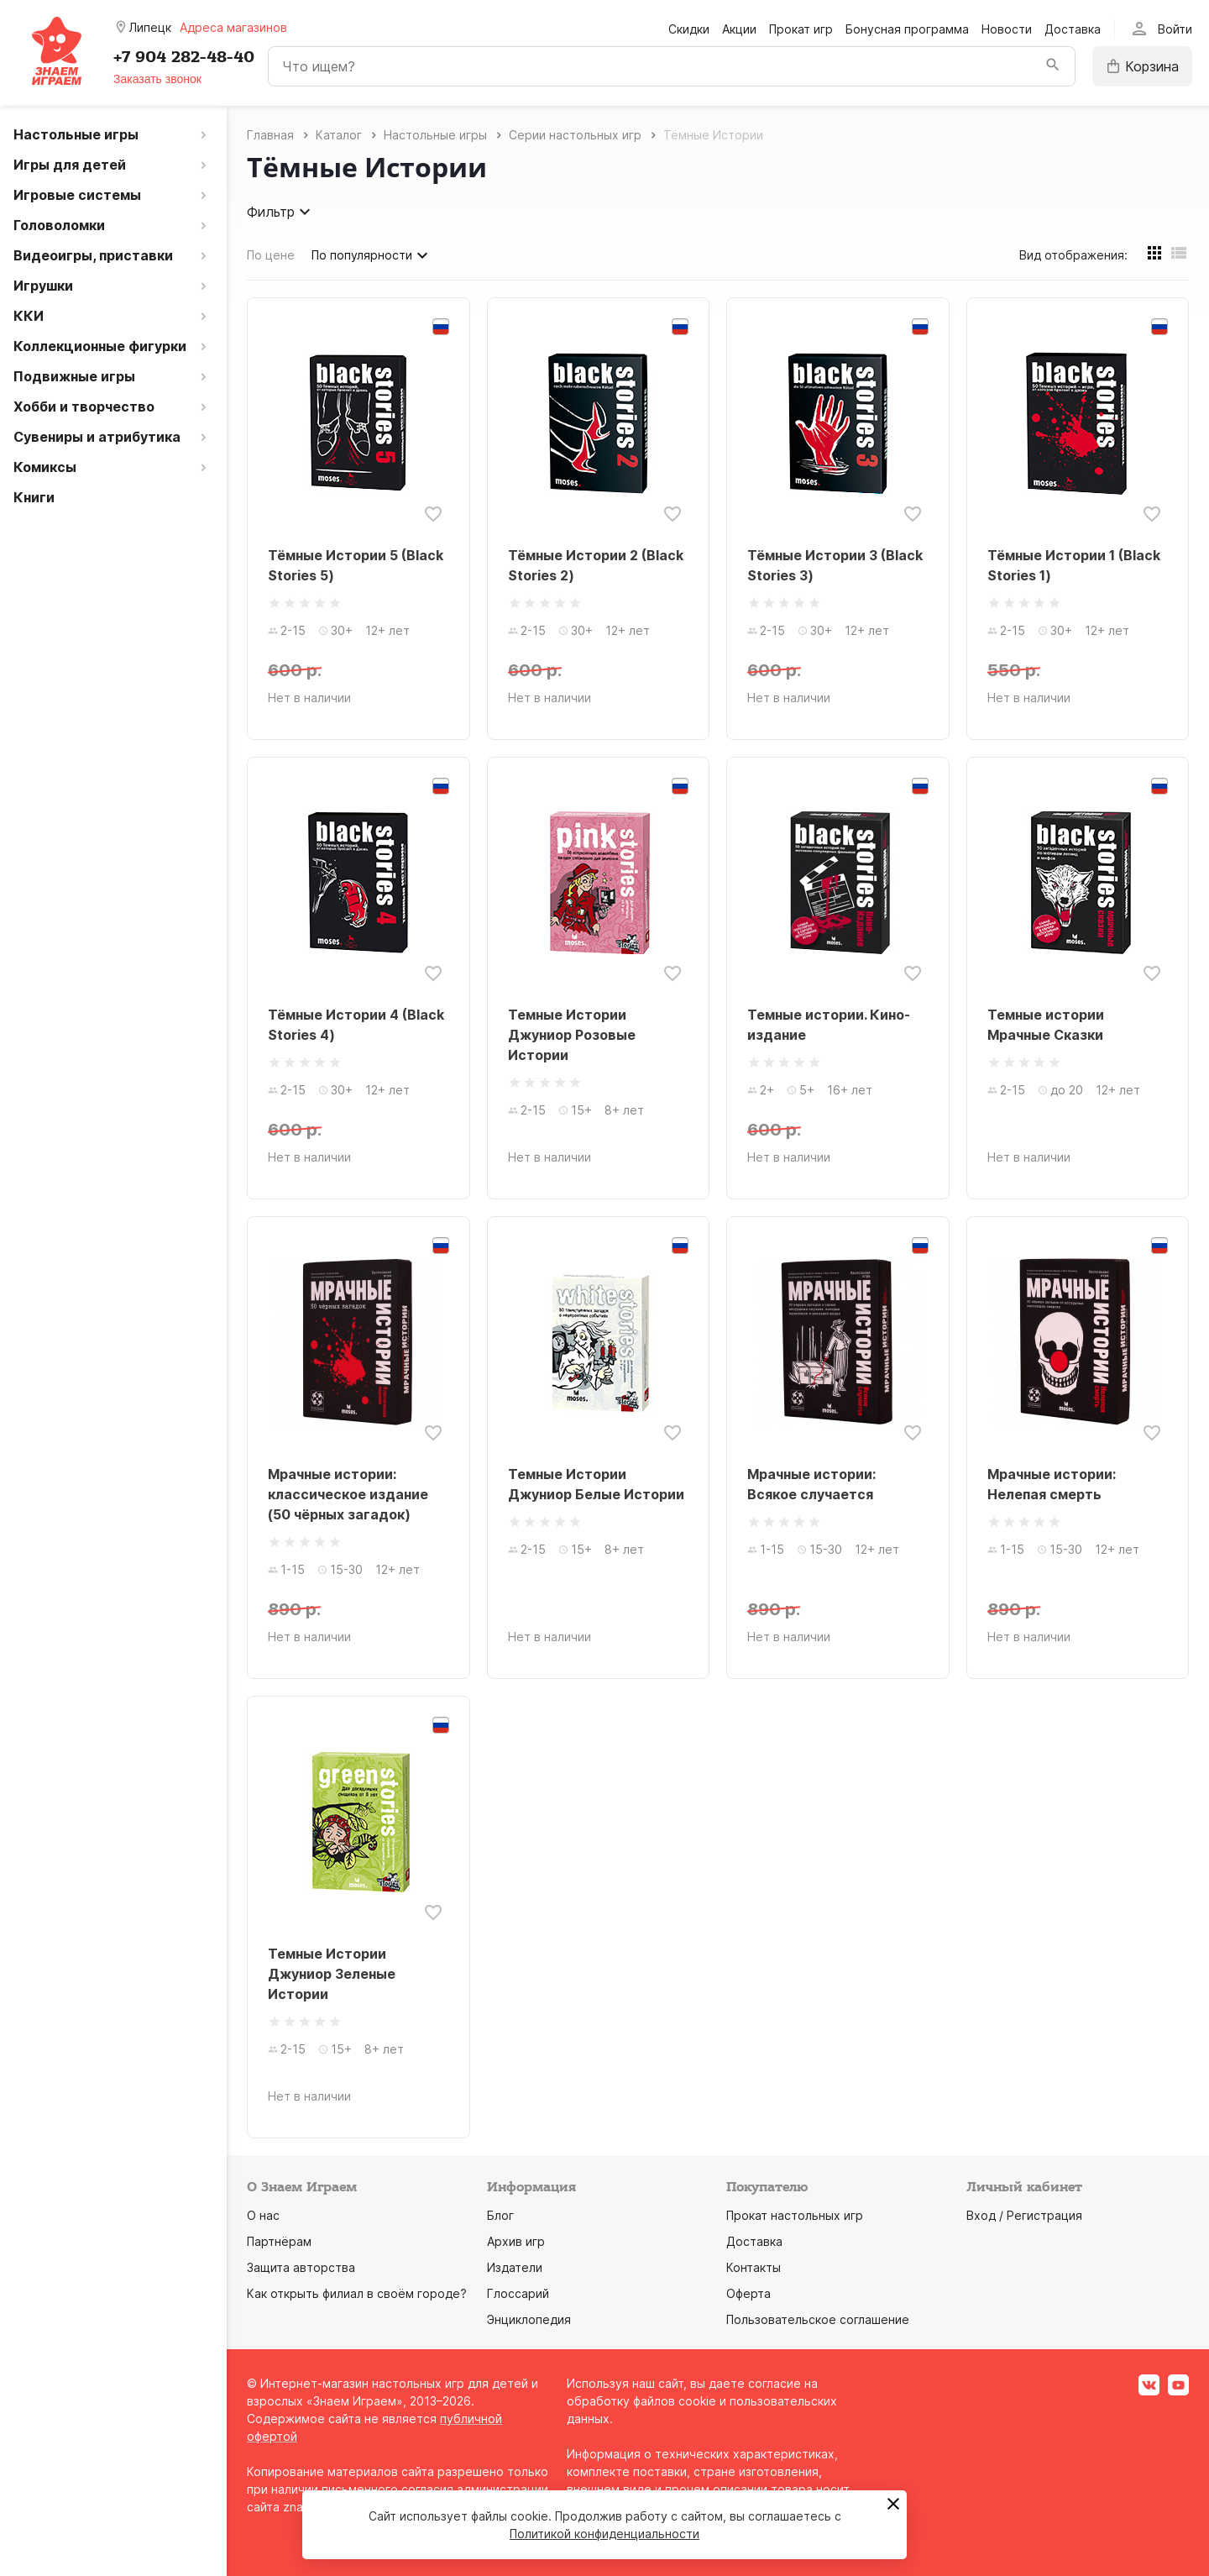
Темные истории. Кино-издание (828, 1024)
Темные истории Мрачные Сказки (1045, 1024)
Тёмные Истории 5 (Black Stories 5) (355, 565)
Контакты (753, 2267)
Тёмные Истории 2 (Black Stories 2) (595, 565)
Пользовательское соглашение (817, 2319)
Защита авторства (301, 2267)
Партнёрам (279, 2241)
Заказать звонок (157, 79)
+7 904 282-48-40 (183, 57)
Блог (500, 2215)
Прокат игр (801, 29)
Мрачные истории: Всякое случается (811, 1484)
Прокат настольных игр (794, 2215)
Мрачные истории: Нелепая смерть (1051, 1484)
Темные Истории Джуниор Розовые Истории (572, 1034)
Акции (739, 29)
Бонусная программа (907, 29)
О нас (263, 2215)
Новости (1006, 29)
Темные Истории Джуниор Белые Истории (596, 1484)
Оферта (748, 2293)
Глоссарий (518, 2293)
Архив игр (516, 2241)
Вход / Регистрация (1024, 2215)
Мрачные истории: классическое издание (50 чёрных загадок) (348, 1494)
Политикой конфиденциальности (604, 2533)
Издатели (514, 2267)
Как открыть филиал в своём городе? (357, 2293)
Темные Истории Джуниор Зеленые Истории (331, 1973)
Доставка (1072, 29)
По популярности (371, 255)
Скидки (688, 29)
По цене (271, 255)
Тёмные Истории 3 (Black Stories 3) (835, 565)
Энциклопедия (529, 2319)
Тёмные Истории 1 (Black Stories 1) (1073, 565)
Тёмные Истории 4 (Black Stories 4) (356, 1024)
